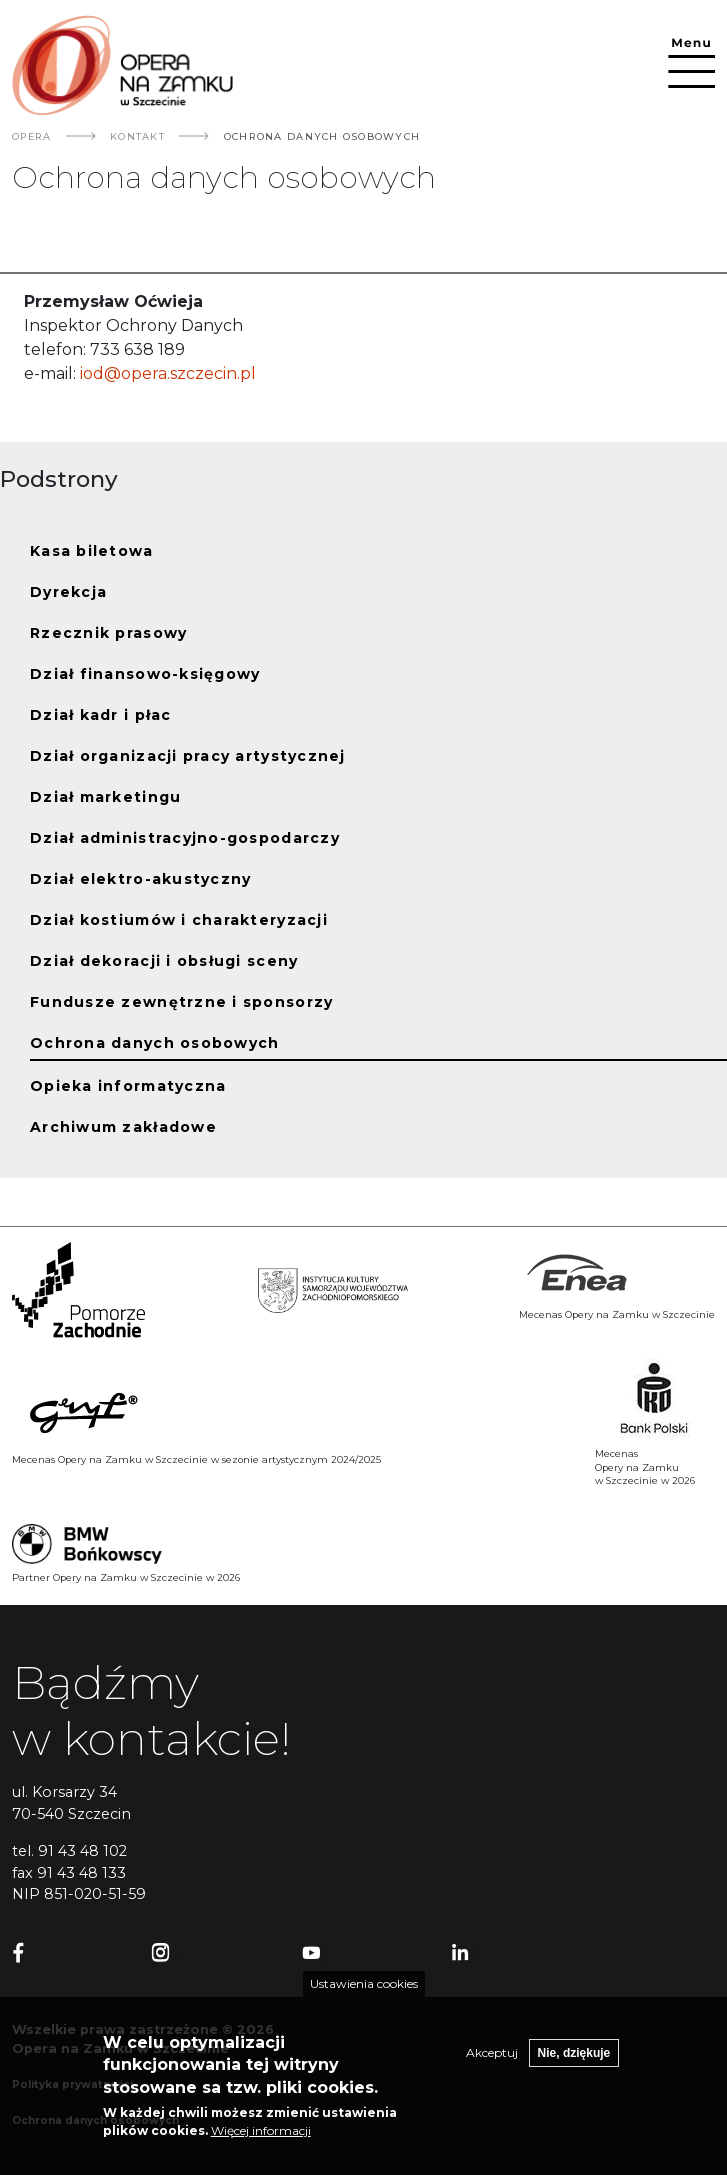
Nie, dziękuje (574, 2066)
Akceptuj (492, 2065)
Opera (31, 136)
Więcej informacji (261, 2143)
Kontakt (137, 136)
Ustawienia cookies (364, 1996)
